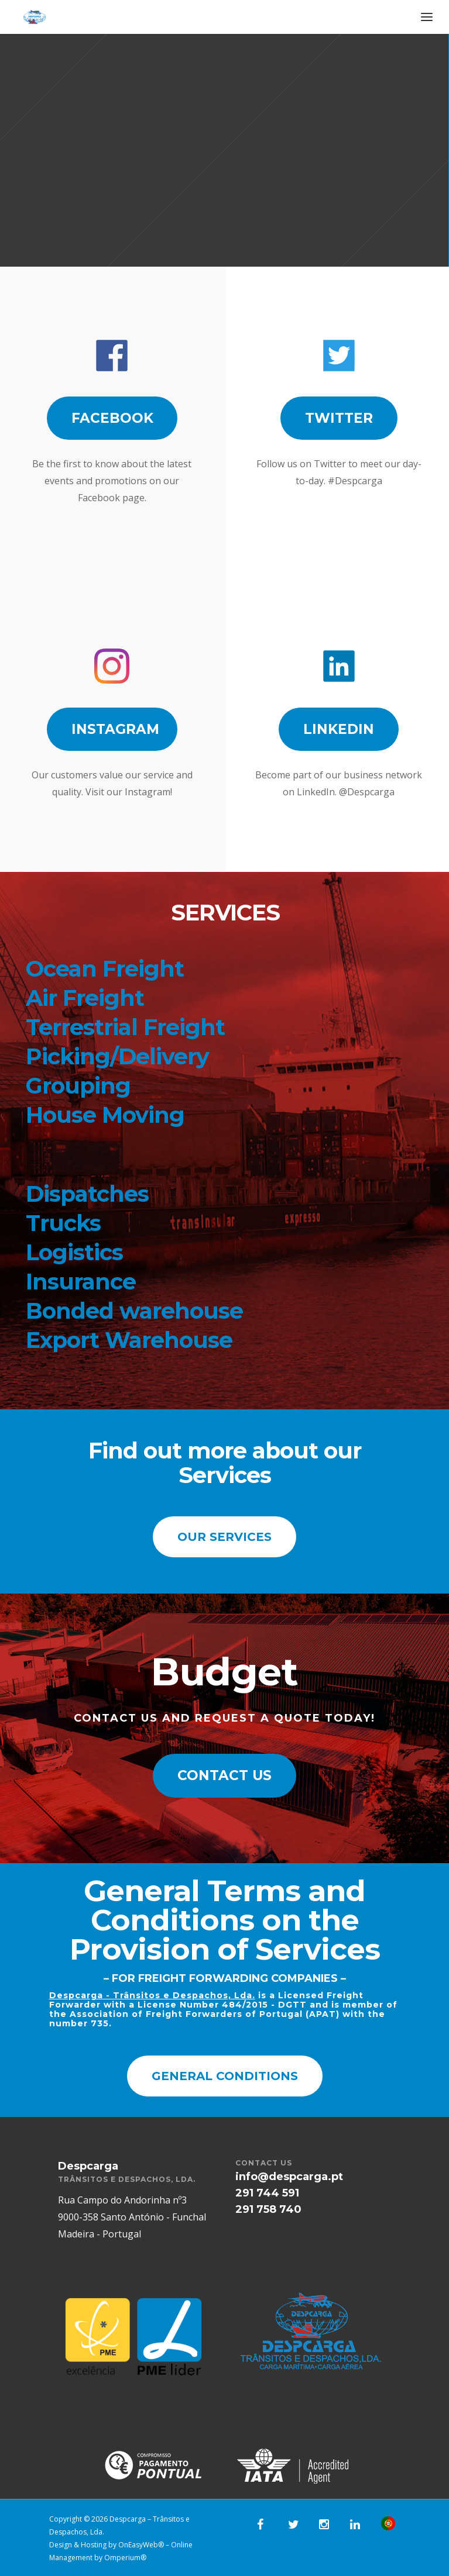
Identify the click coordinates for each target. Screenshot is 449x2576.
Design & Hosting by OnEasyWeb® (107, 2545)
